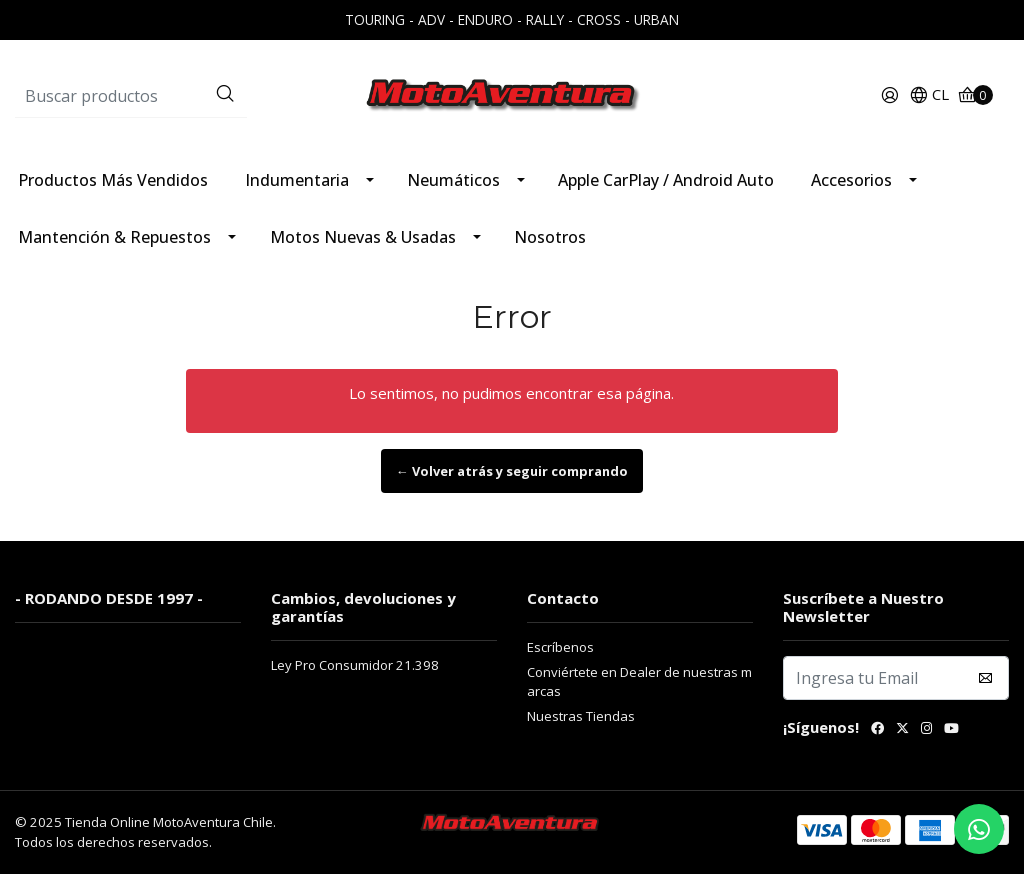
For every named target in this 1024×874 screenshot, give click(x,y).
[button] (929, 96)
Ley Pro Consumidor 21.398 (355, 665)
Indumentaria (297, 180)
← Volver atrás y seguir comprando (512, 471)
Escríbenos (560, 647)
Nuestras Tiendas (581, 716)
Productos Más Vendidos (113, 180)
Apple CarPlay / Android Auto (666, 180)
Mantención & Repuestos (114, 237)
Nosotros (550, 237)
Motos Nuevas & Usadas (363, 237)
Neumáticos (453, 180)
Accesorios (851, 180)
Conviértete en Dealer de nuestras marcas (639, 682)
